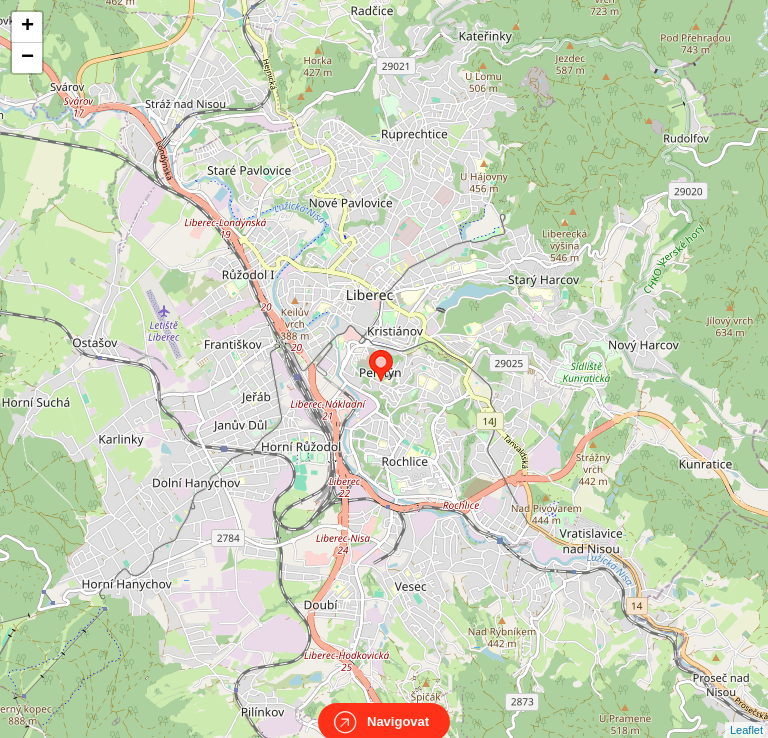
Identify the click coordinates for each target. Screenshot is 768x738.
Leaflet (746, 712)
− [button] (27, 58)
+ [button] (27, 27)
